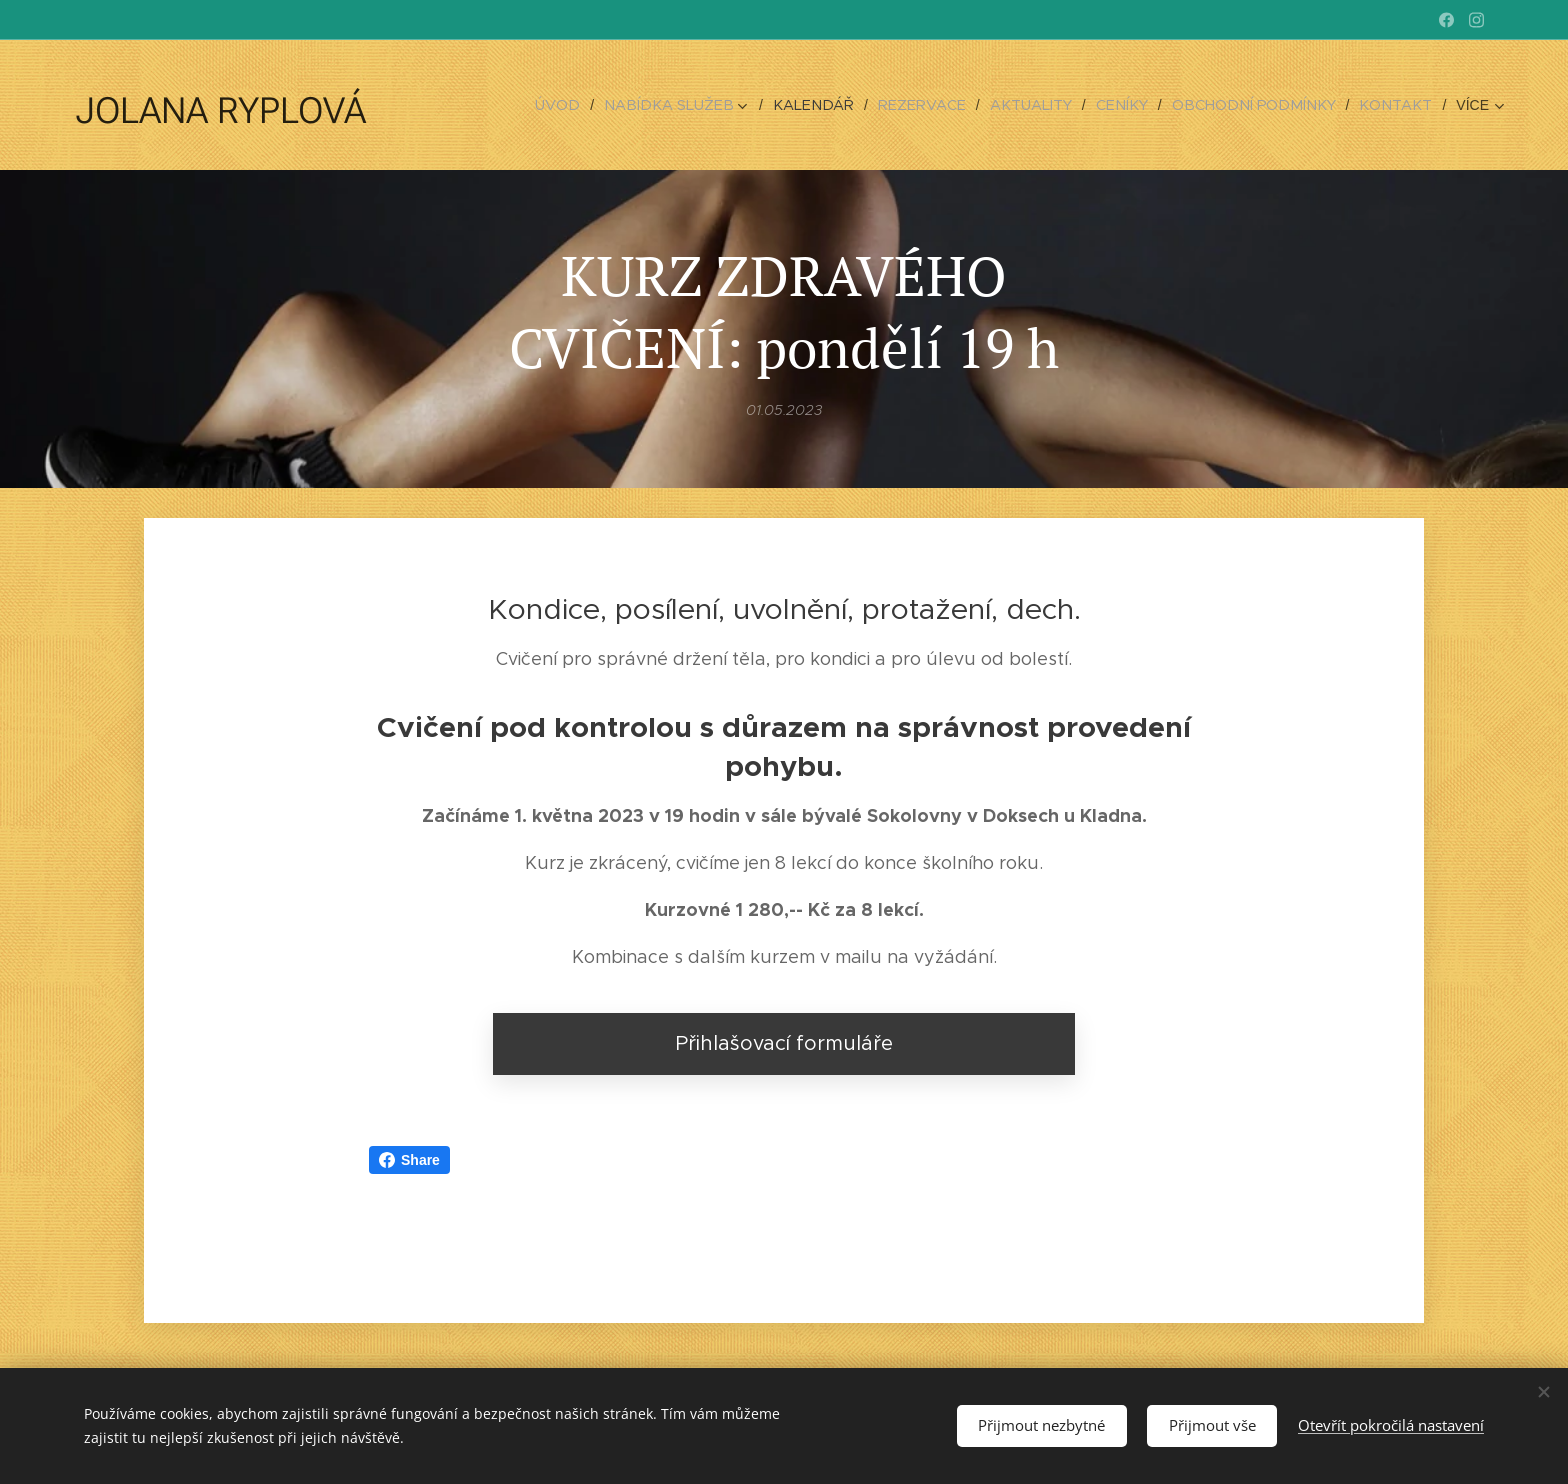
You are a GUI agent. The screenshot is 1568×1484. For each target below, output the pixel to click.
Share (409, 1160)
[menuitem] (484, 105)
